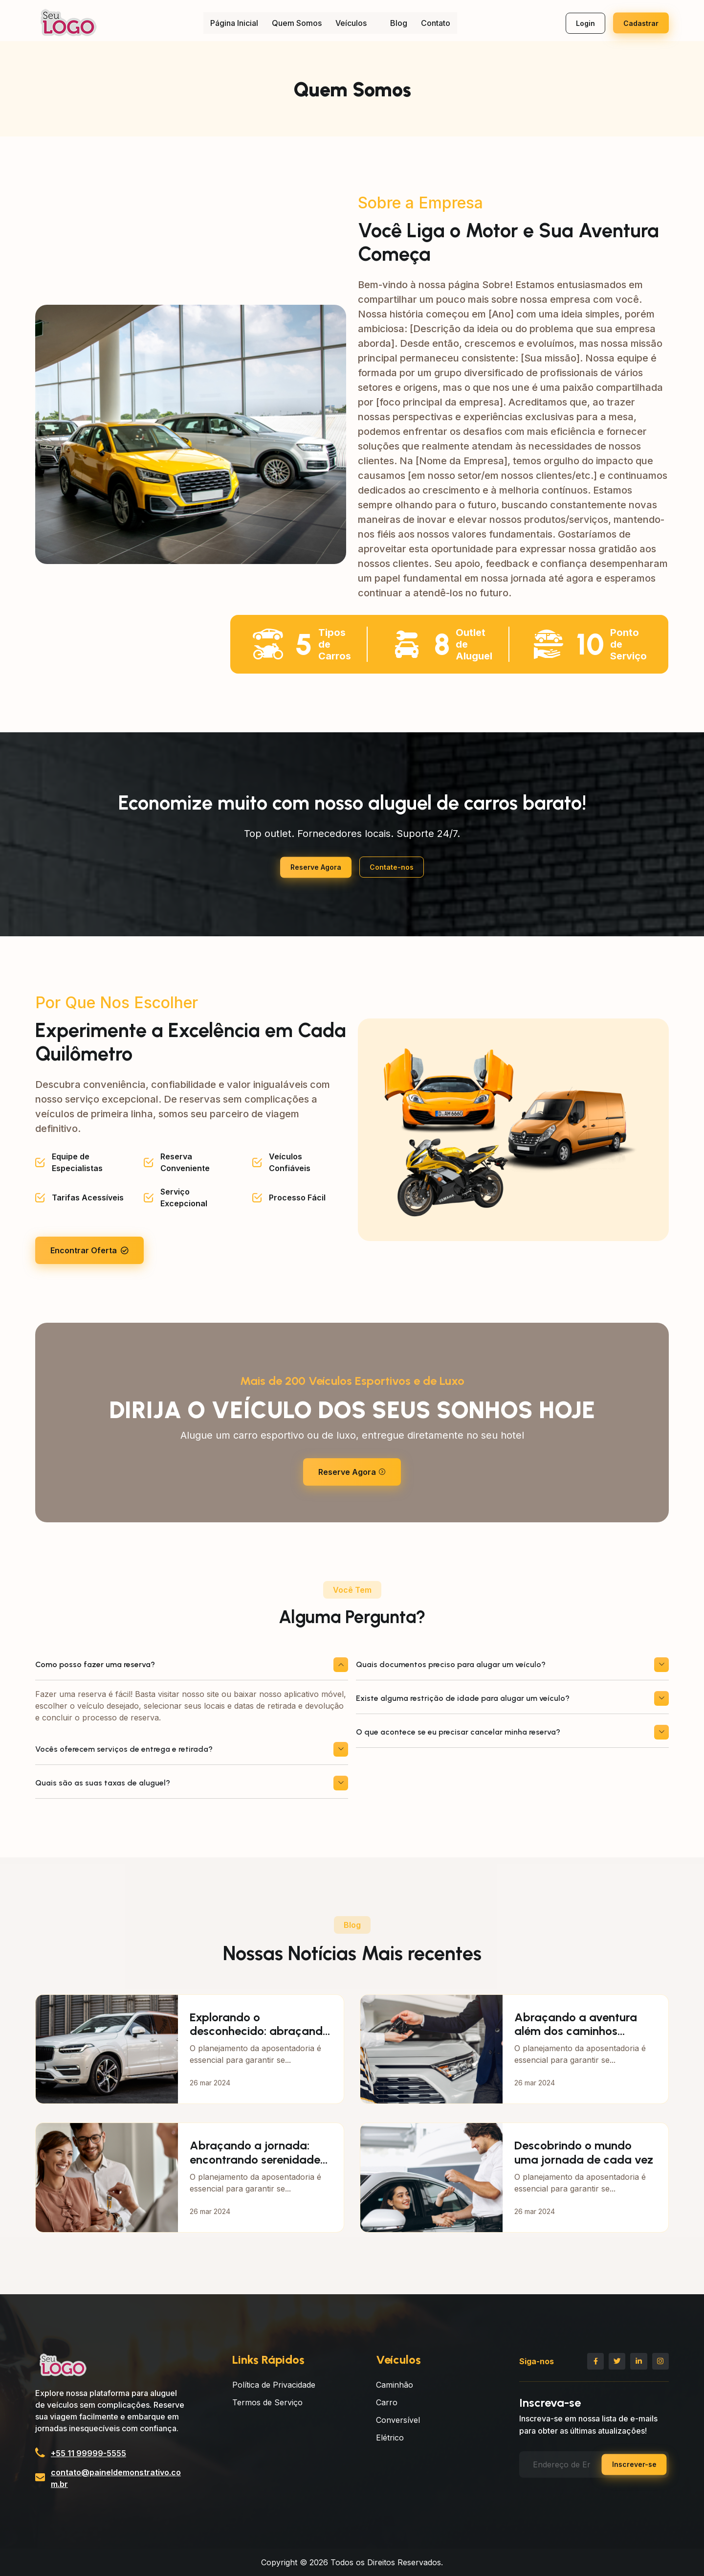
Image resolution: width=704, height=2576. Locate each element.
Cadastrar (641, 23)
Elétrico (390, 2437)
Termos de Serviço (267, 2402)
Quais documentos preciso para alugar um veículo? (512, 1664)
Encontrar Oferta (89, 1250)
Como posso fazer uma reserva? (191, 1664)
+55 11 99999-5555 (88, 2453)
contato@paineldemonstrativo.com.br (116, 2478)
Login (585, 23)
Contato (435, 23)
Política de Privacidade (273, 2385)
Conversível (398, 2420)
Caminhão (394, 2385)
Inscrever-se (634, 2462)
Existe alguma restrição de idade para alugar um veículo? (512, 1698)
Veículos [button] (356, 23)
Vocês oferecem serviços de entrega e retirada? (191, 1749)
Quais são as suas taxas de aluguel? (191, 1783)
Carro (386, 2402)
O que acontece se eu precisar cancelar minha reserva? (512, 1732)
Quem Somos (297, 23)
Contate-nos (392, 867)
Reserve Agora (315, 867)
